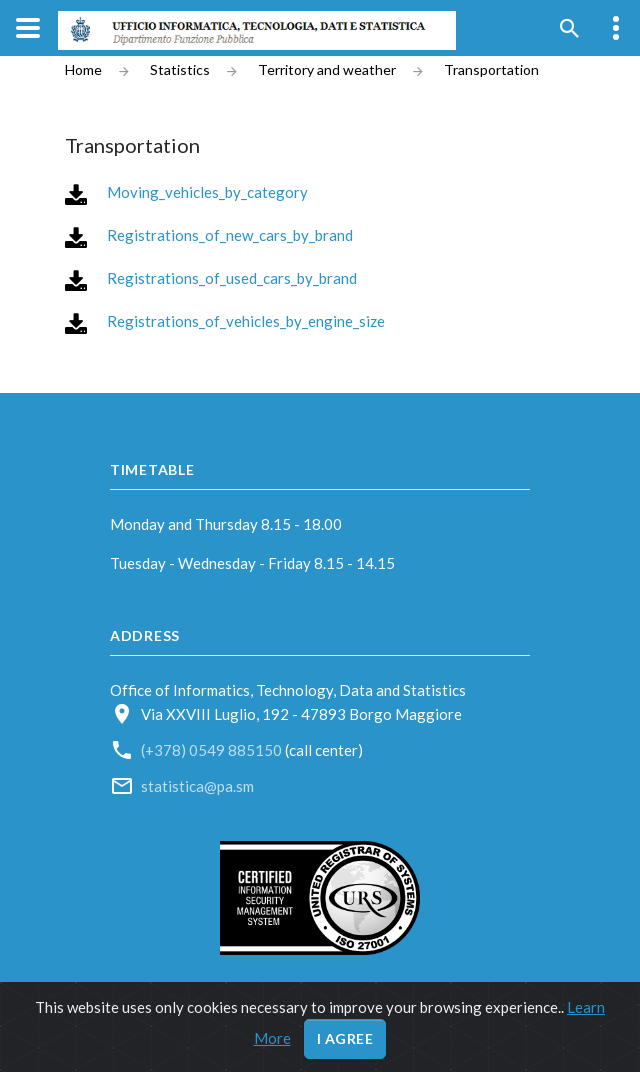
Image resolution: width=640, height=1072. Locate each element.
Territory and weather (327, 70)
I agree (345, 1038)
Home (83, 70)
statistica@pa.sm (197, 786)
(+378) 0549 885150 (213, 750)
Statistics (180, 70)
